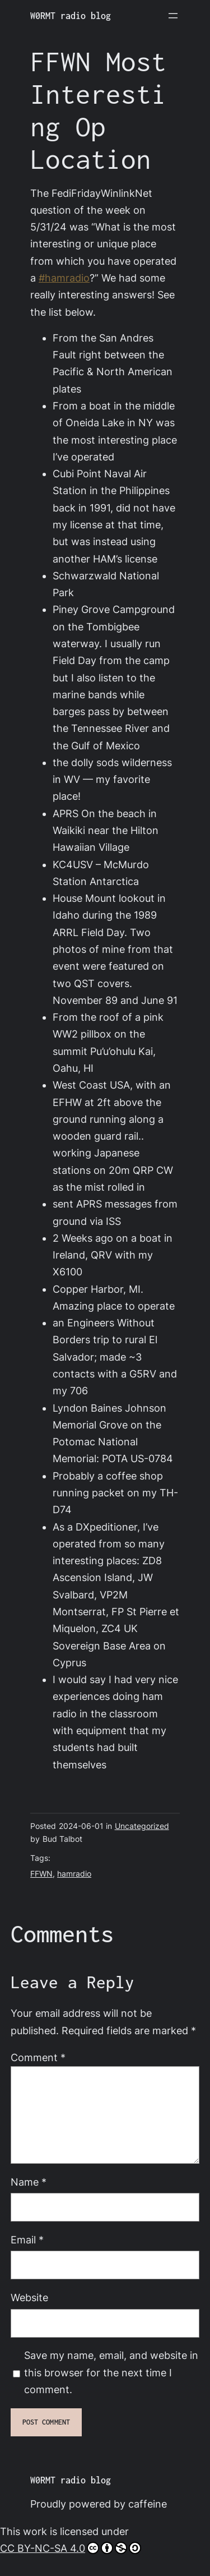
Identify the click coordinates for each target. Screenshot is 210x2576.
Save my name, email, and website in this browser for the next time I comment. (111, 2372)
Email (27, 2240)
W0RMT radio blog (70, 16)
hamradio (74, 1873)
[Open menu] (173, 15)
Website (29, 2297)
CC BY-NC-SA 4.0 (70, 2548)
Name (28, 2182)
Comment (38, 2057)
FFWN (41, 1873)
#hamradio (64, 278)
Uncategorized (142, 1826)
